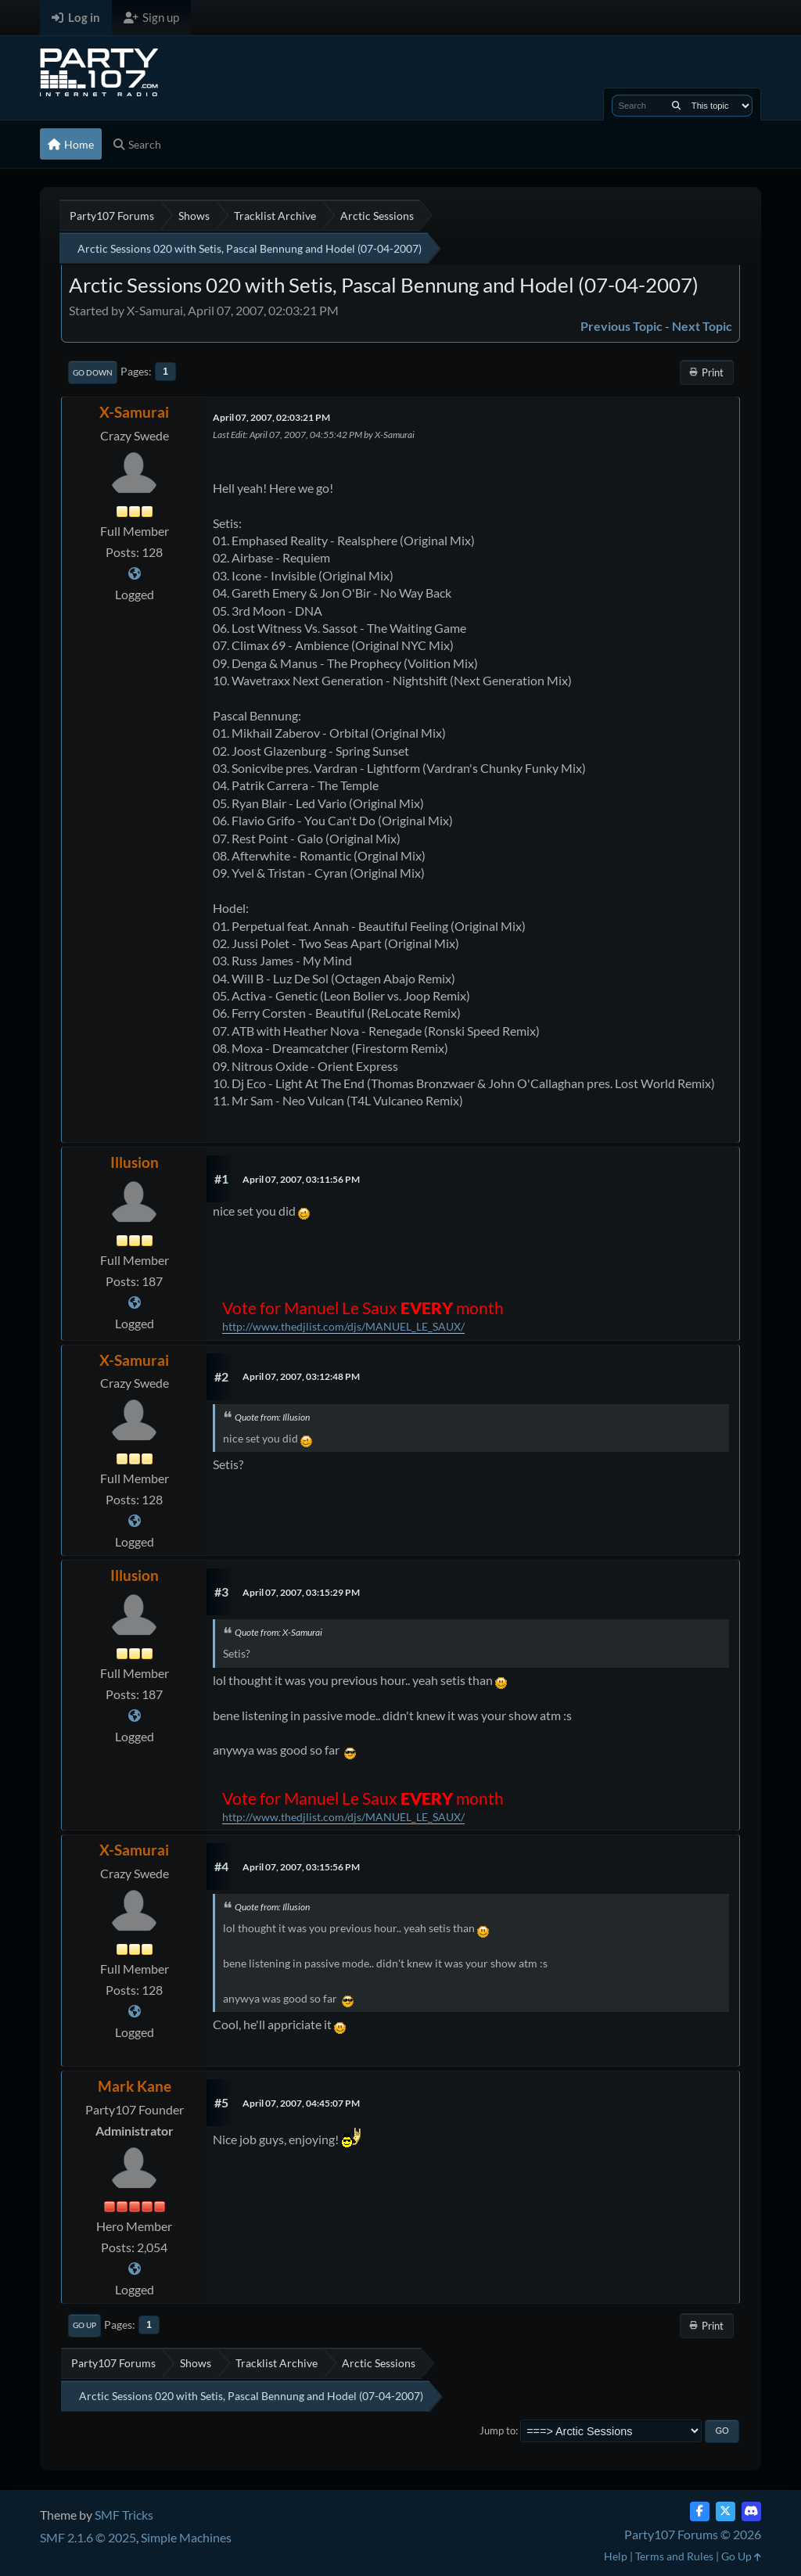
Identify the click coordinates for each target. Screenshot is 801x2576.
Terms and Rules (674, 2556)
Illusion (134, 1162)
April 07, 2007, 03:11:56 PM (301, 1179)
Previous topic (621, 325)
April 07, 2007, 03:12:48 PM (301, 1376)
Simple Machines (186, 2537)
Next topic (702, 325)
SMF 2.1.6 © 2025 (88, 2537)
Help (615, 2556)
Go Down (93, 372)
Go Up (84, 2325)
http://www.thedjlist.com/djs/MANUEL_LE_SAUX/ (343, 1326)
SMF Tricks (124, 2514)
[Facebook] (699, 2511)
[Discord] (751, 2511)
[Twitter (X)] (725, 2511)
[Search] (676, 106)
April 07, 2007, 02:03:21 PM (271, 417)
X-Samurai (134, 412)
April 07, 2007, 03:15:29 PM (301, 1592)
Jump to (497, 2430)
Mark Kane (134, 2086)
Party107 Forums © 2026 (692, 2534)
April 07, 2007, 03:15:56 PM (301, 1867)
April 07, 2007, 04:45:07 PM (301, 2103)
